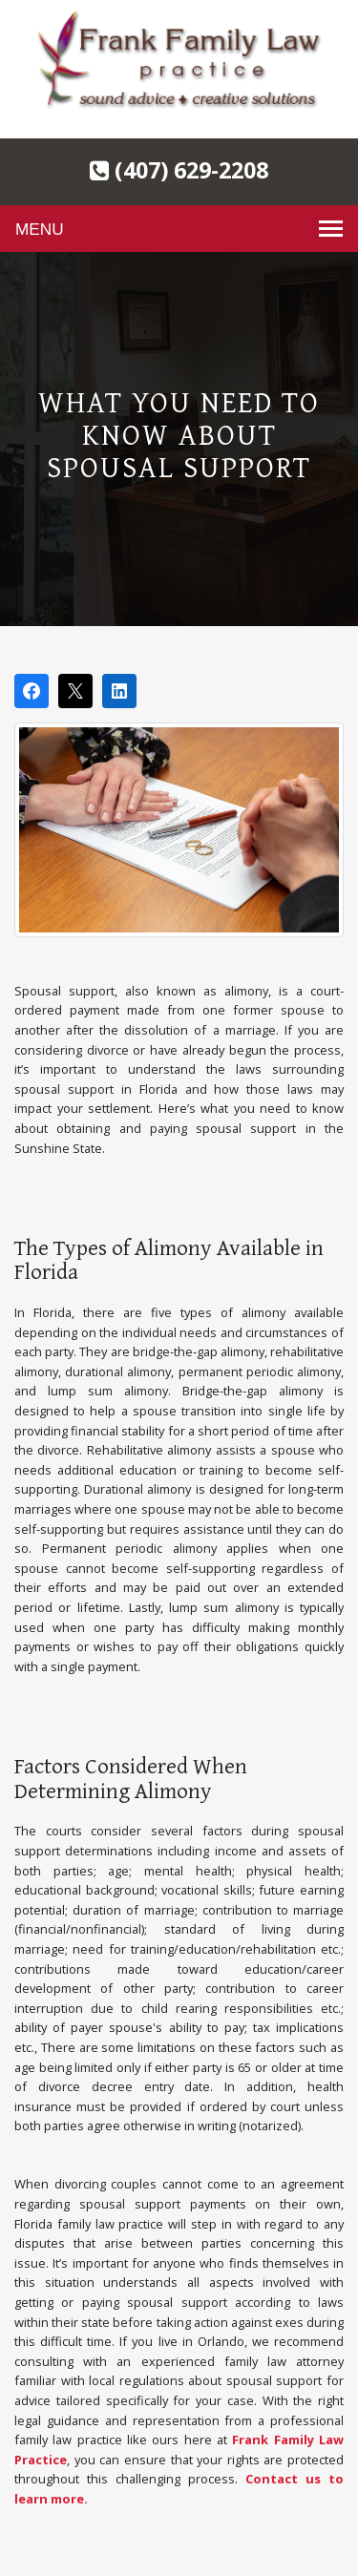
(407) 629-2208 (179, 170)
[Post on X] (75, 691)
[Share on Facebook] (31, 691)
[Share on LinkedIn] (119, 691)
